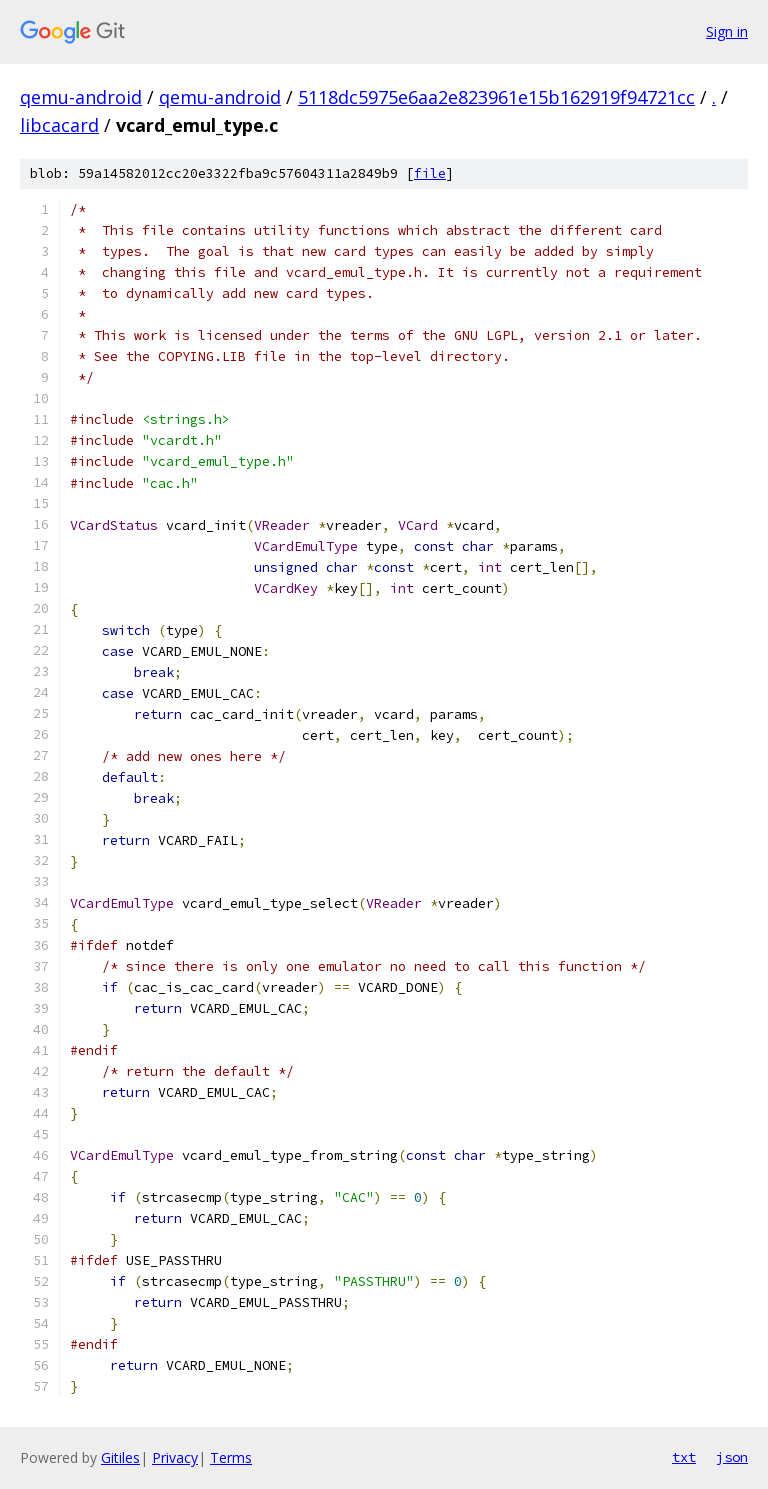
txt (684, 1457)
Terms (231, 1457)
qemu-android (81, 97)
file (430, 173)
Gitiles (120, 1457)
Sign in (727, 31)
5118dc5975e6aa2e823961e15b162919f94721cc (496, 97)
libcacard (59, 125)
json (732, 1457)
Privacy (175, 1457)
